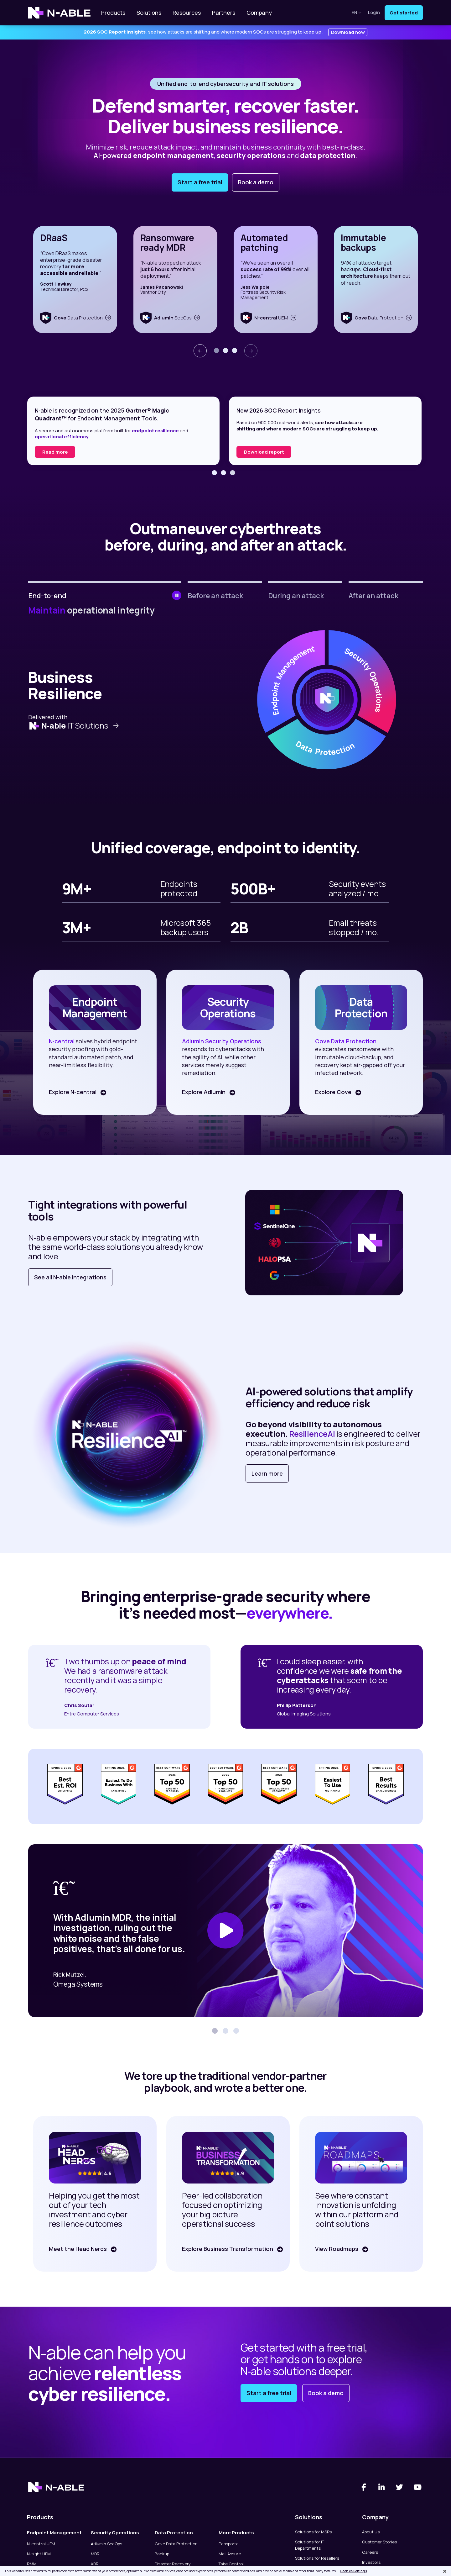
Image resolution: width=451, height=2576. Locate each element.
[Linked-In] (382, 2487)
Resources (187, 12)
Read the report (61, 452)
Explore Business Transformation (226, 2248)
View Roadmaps (336, 2248)
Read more (257, 452)
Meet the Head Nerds (76, 2248)
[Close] (444, 2571)
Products (113, 12)
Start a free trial (200, 182)
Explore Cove (332, 1092)
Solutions (149, 12)
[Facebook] (364, 2487)
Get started (404, 12)
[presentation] (200, 350)
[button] (216, 350)
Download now (348, 32)
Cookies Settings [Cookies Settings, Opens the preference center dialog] (353, 2571)
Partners (223, 12)
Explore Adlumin (202, 1092)
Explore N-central (71, 1092)
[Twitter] (400, 2487)
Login (374, 12)
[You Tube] (418, 2487)
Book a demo (255, 182)
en (357, 12)
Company (259, 12)
